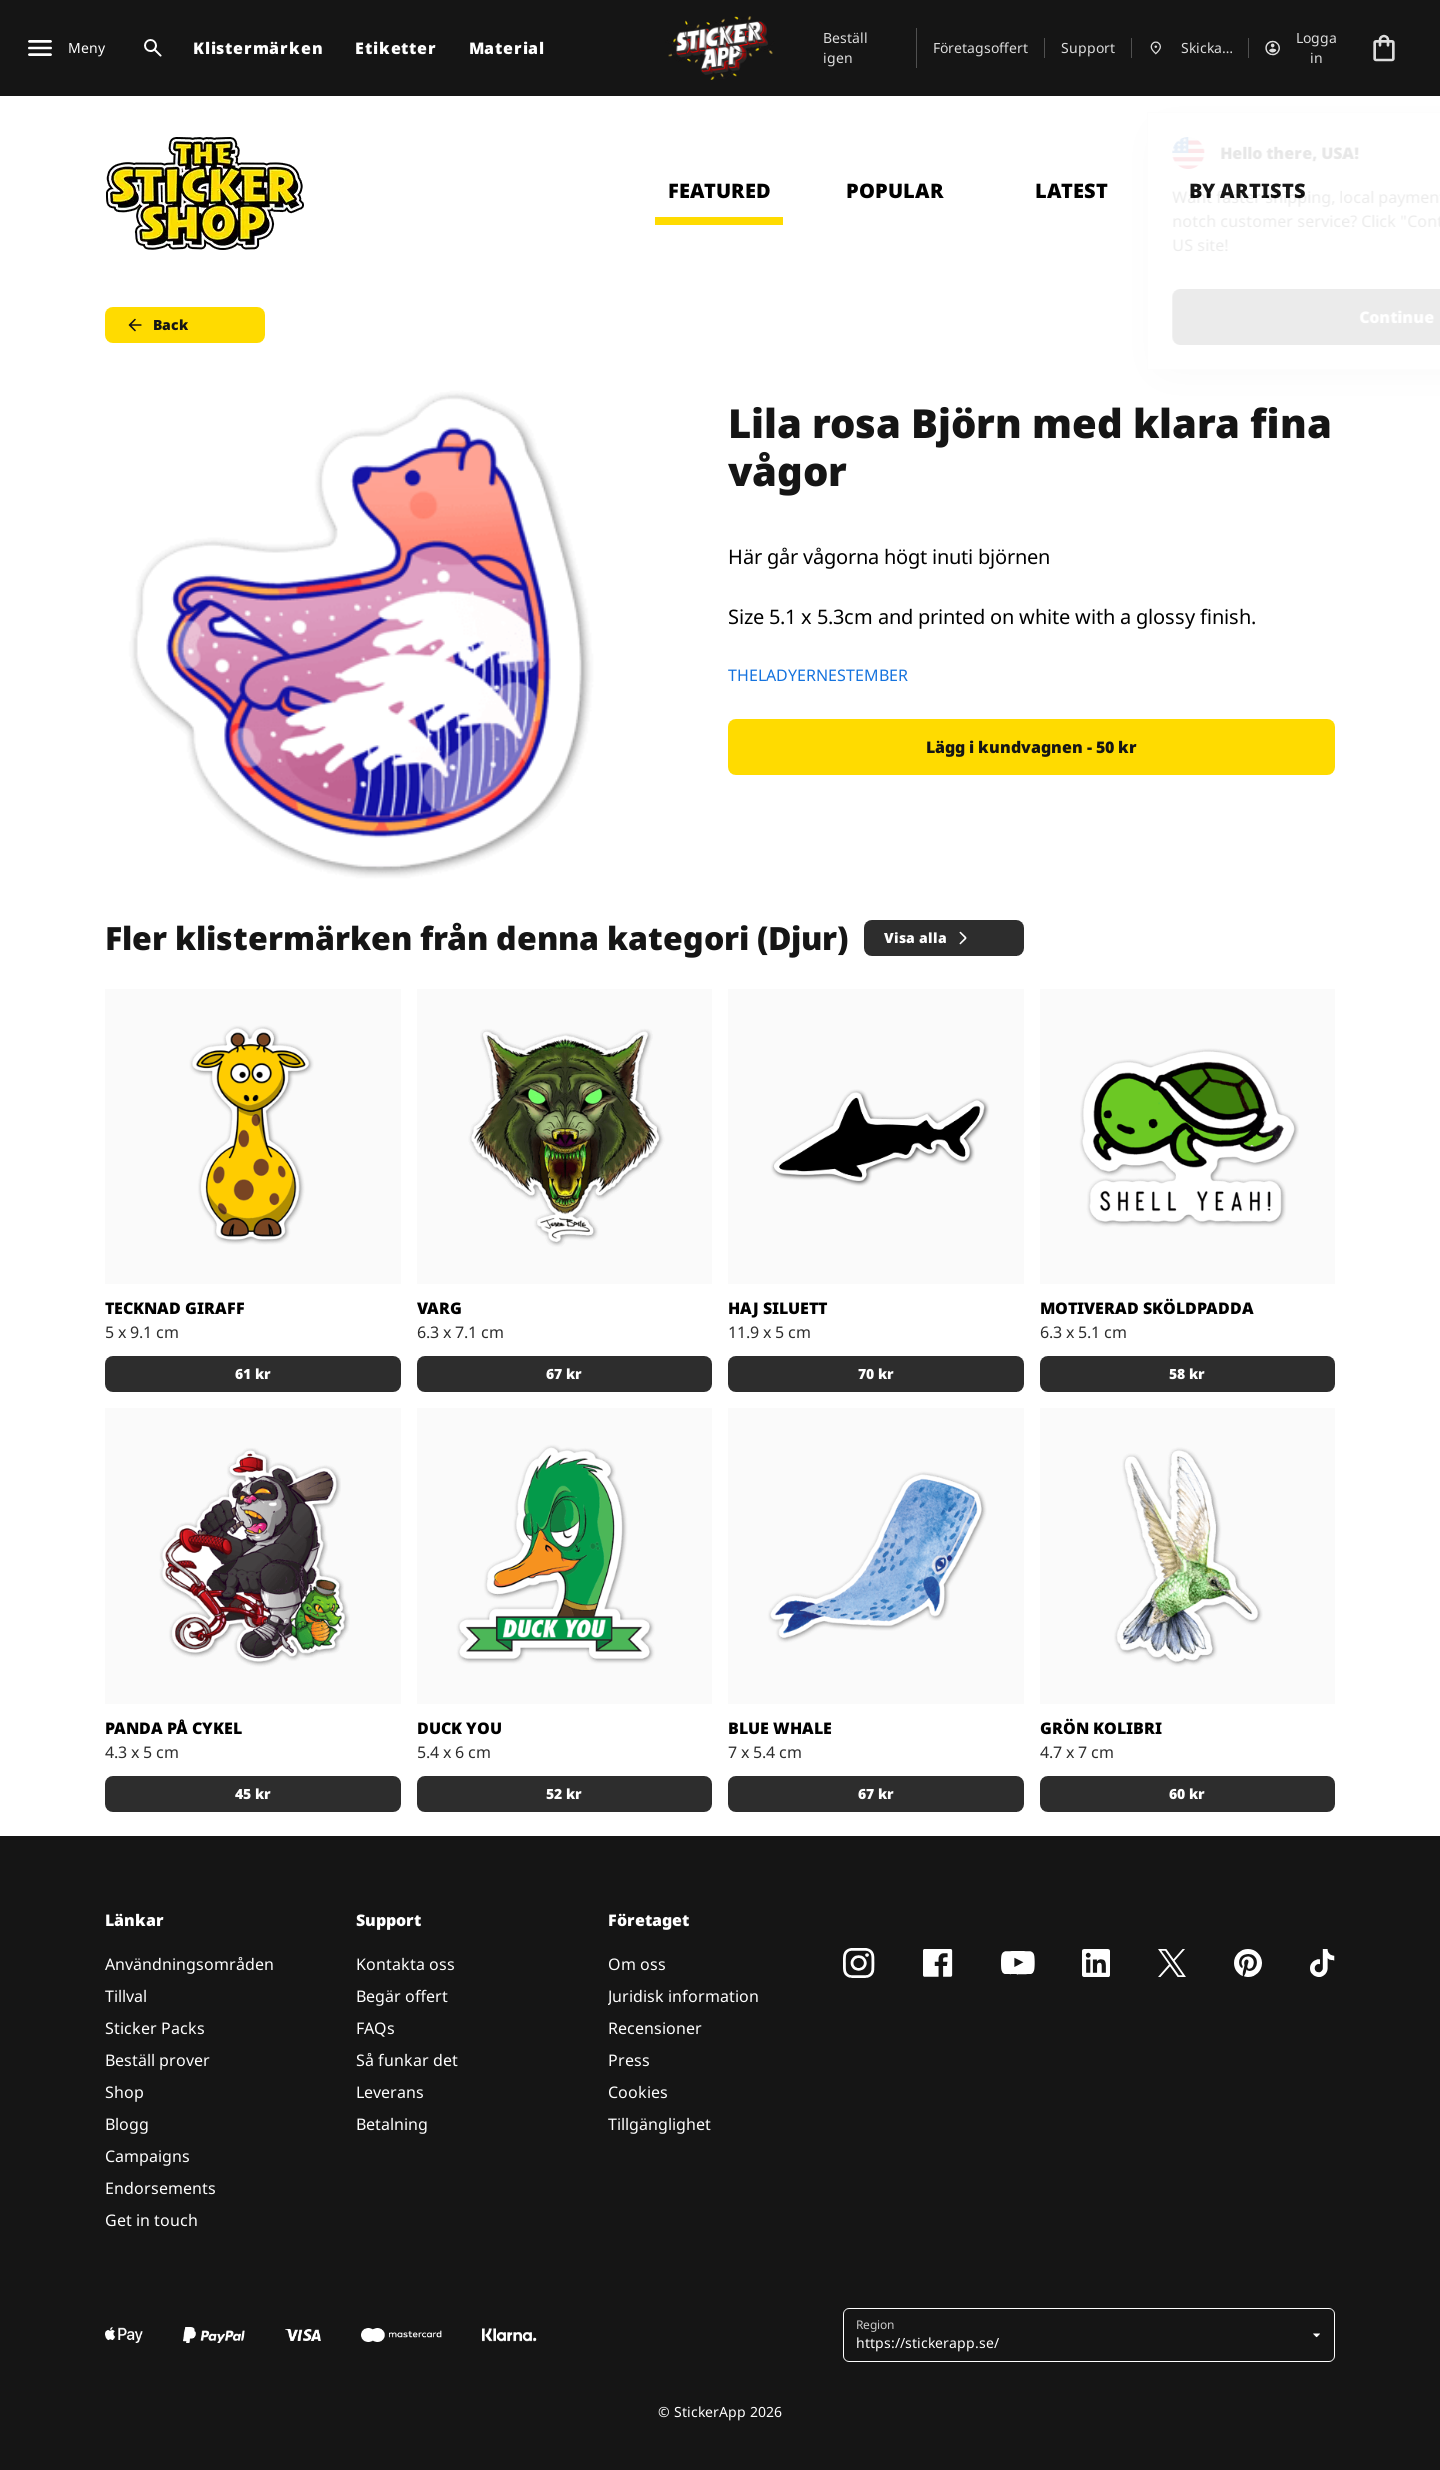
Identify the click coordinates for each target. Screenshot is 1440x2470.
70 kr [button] (876, 1373)
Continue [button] (1171, 317)
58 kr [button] (1187, 1373)
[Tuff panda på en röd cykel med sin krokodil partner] (253, 1556)
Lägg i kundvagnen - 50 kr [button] (1031, 747)
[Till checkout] (1384, 48)
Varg (439, 1308)
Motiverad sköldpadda (1147, 1308)
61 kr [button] (253, 1373)
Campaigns (147, 2156)
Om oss (637, 1964)
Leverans (390, 2092)
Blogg (127, 2124)
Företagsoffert (980, 47)
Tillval (126, 1996)
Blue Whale (780, 1728)
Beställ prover (157, 2060)
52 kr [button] (564, 1793)
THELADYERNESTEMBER (818, 675)
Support (1088, 47)
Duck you (459, 1728)
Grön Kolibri (1101, 1728)
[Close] (1379, 153)
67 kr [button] (564, 1373)
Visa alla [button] (927, 937)
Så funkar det (407, 2060)
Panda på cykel (173, 1728)
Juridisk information (683, 1996)
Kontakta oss (405, 1964)
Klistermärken (258, 48)
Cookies (638, 2092)
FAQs (375, 2028)
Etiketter (395, 48)
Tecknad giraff (175, 1308)
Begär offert (402, 1996)
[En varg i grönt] (565, 1137)
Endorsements (160, 2188)
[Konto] (1304, 48)
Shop (124, 2092)
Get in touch (151, 2220)
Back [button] (156, 325)
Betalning (392, 2124)
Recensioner (655, 2028)
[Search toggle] (149, 48)
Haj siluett (777, 1308)
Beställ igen (845, 47)
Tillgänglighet (659, 2124)
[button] (1081, 2335)
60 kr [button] (1187, 1793)
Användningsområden (189, 1964)
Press (629, 2060)
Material (507, 48)
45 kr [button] (253, 1793)
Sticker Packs (155, 2028)
